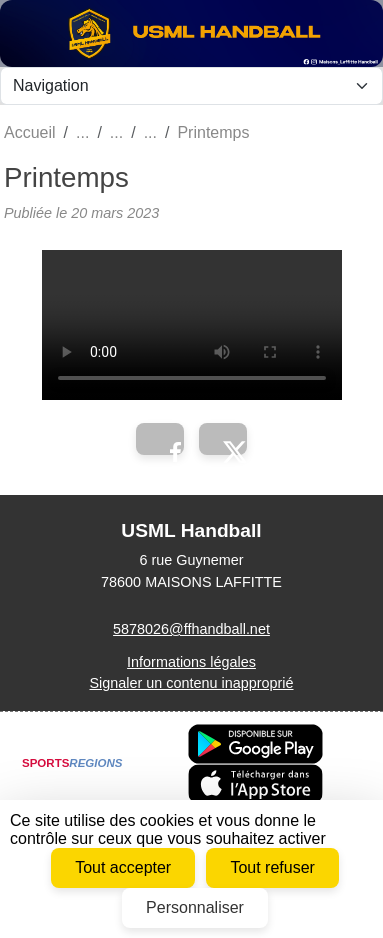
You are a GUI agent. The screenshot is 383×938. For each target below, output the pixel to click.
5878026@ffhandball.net (191, 629)
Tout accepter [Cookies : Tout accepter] (123, 867)
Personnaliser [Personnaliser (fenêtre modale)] (195, 907)
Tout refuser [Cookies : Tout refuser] (272, 867)
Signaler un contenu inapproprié (191, 683)
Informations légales (191, 662)
